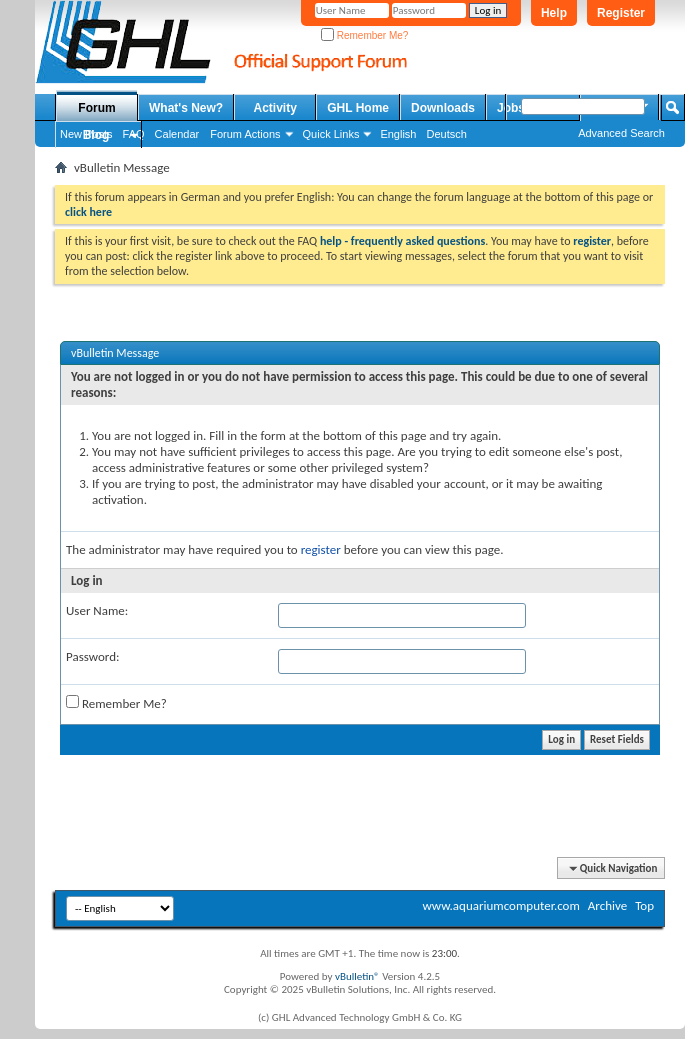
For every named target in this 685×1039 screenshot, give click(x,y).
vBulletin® (357, 976)
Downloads (443, 108)
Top (644, 905)
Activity (275, 108)
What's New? (186, 108)
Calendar (177, 134)
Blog (96, 135)
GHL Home (358, 108)
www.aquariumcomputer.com (500, 905)
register (321, 549)
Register (621, 13)
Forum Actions (245, 134)
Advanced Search (621, 133)
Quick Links (331, 134)
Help (554, 13)
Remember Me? (364, 35)
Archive (607, 905)
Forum (96, 108)
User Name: (97, 610)
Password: (92, 656)
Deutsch (446, 134)
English (398, 134)
